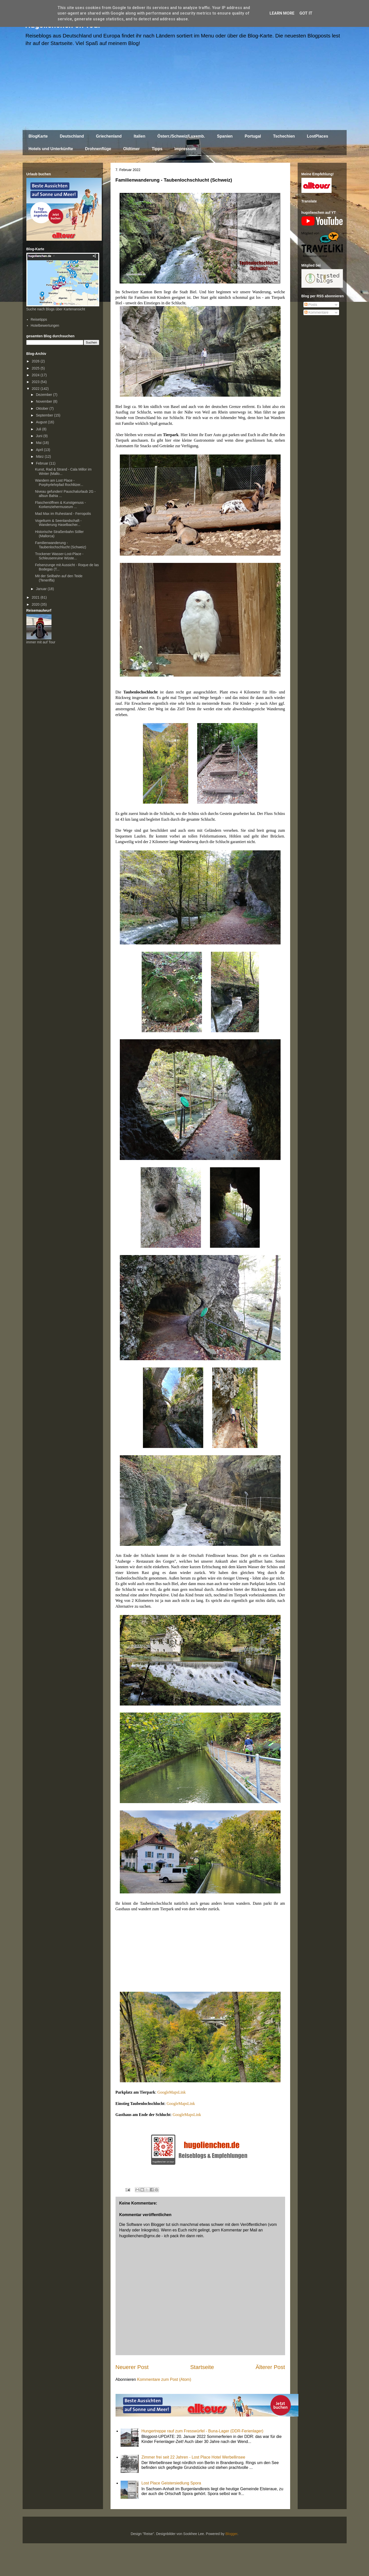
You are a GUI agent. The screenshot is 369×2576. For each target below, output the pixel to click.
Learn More (282, 13)
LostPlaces (317, 136)
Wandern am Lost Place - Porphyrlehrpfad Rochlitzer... (59, 482)
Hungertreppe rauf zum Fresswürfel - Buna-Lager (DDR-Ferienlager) (202, 2431)
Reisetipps (39, 319)
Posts (310, 305)
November (44, 401)
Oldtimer (131, 149)
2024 (36, 375)
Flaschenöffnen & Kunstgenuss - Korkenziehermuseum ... (60, 505)
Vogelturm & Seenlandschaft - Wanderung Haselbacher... (58, 523)
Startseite (202, 2367)
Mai (39, 443)
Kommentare (316, 312)
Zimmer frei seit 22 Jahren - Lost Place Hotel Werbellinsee (193, 2457)
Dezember (44, 395)
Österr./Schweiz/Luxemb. (181, 136)
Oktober (42, 408)
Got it (305, 13)
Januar (42, 589)
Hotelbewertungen (45, 325)
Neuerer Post (132, 2367)
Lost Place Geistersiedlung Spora (171, 2483)
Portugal (253, 136)
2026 (36, 361)
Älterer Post (270, 2367)
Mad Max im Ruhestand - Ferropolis (63, 514)
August (42, 422)
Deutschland (72, 136)
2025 (36, 368)
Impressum (185, 149)
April (40, 450)
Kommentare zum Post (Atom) (164, 2379)
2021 (36, 597)
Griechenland (109, 136)
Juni (39, 436)
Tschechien (284, 136)
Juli (39, 429)
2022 (36, 389)
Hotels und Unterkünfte (51, 149)
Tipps (157, 149)
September (45, 415)
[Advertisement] (184, 91)
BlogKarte (38, 136)
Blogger (231, 2534)
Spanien (225, 136)
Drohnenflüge (98, 149)
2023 (36, 382)
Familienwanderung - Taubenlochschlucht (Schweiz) (60, 545)
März (40, 456)
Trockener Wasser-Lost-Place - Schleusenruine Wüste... (59, 556)
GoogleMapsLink (171, 2092)
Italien (139, 136)
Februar (42, 463)
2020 (36, 604)
